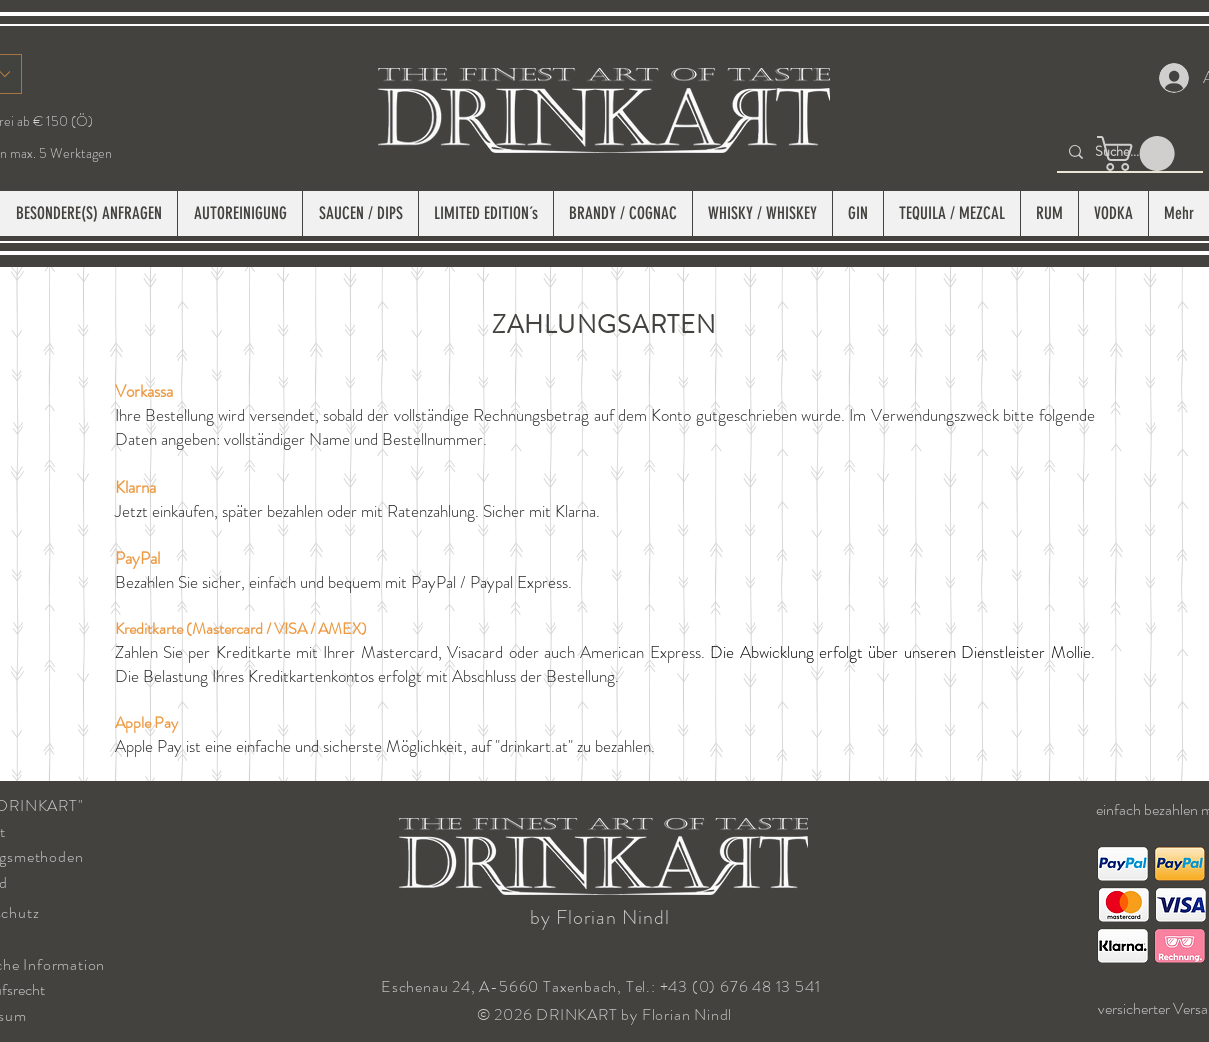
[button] (1140, 153)
